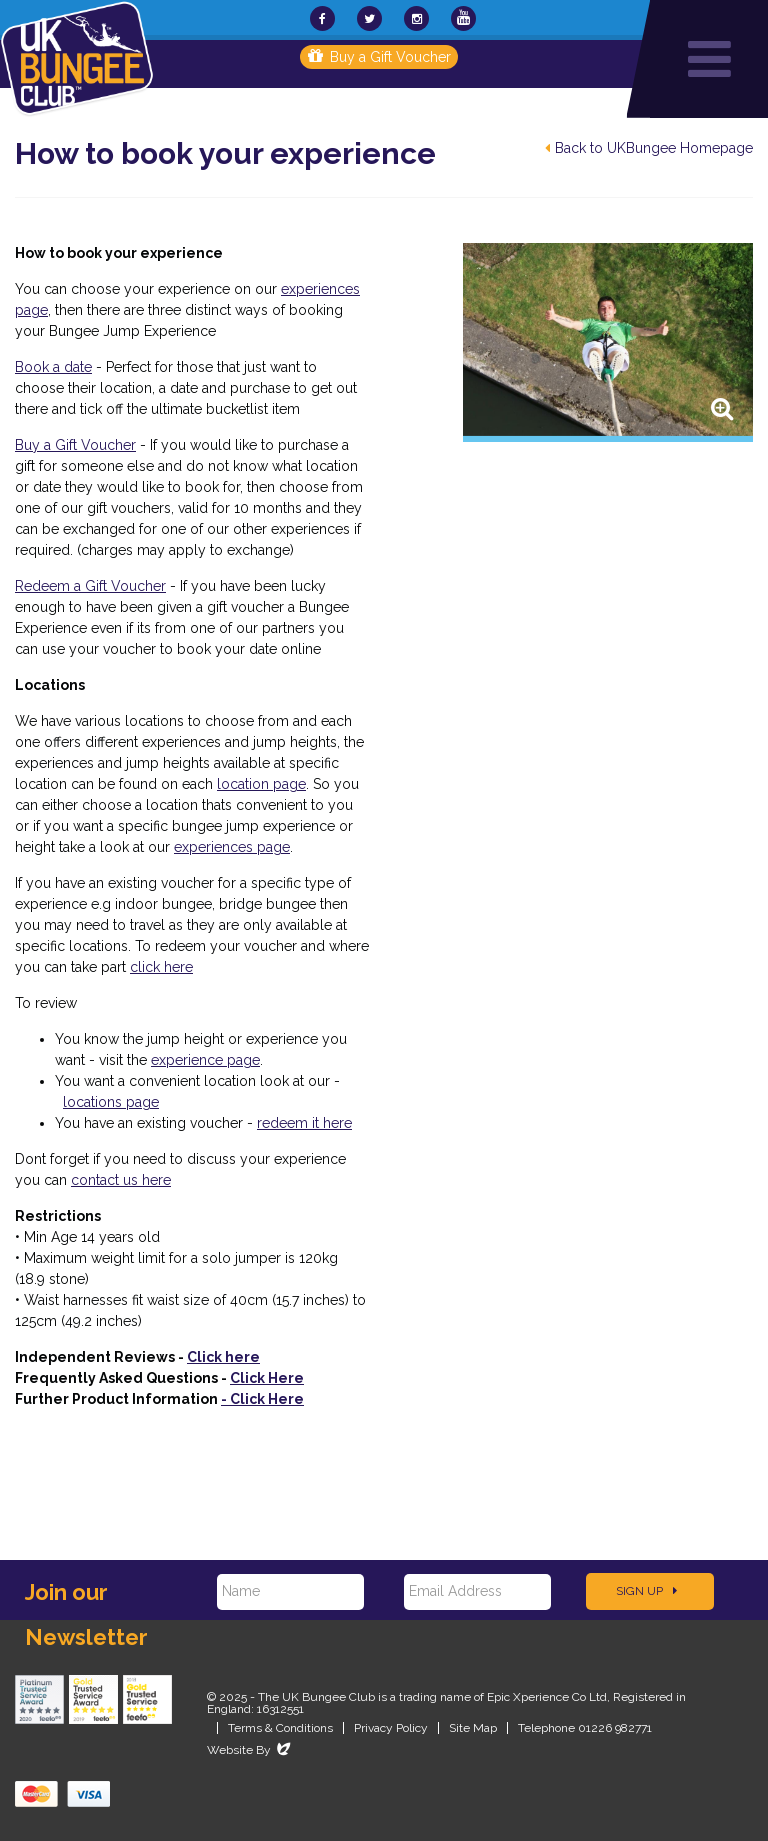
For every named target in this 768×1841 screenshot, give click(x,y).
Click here (223, 1357)
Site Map (473, 1728)
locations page (111, 1102)
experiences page (232, 847)
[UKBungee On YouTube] (463, 18)
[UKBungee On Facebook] (322, 18)
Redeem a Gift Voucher (90, 586)
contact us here (121, 1180)
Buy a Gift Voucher (379, 57)
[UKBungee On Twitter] (369, 18)
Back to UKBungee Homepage (649, 148)
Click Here (267, 1378)
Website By (250, 1750)
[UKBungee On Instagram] (416, 18)
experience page (205, 1060)
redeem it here (304, 1123)
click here (161, 967)
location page (261, 784)
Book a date (53, 367)
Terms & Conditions (280, 1728)
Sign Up (646, 1591)
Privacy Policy (391, 1728)
